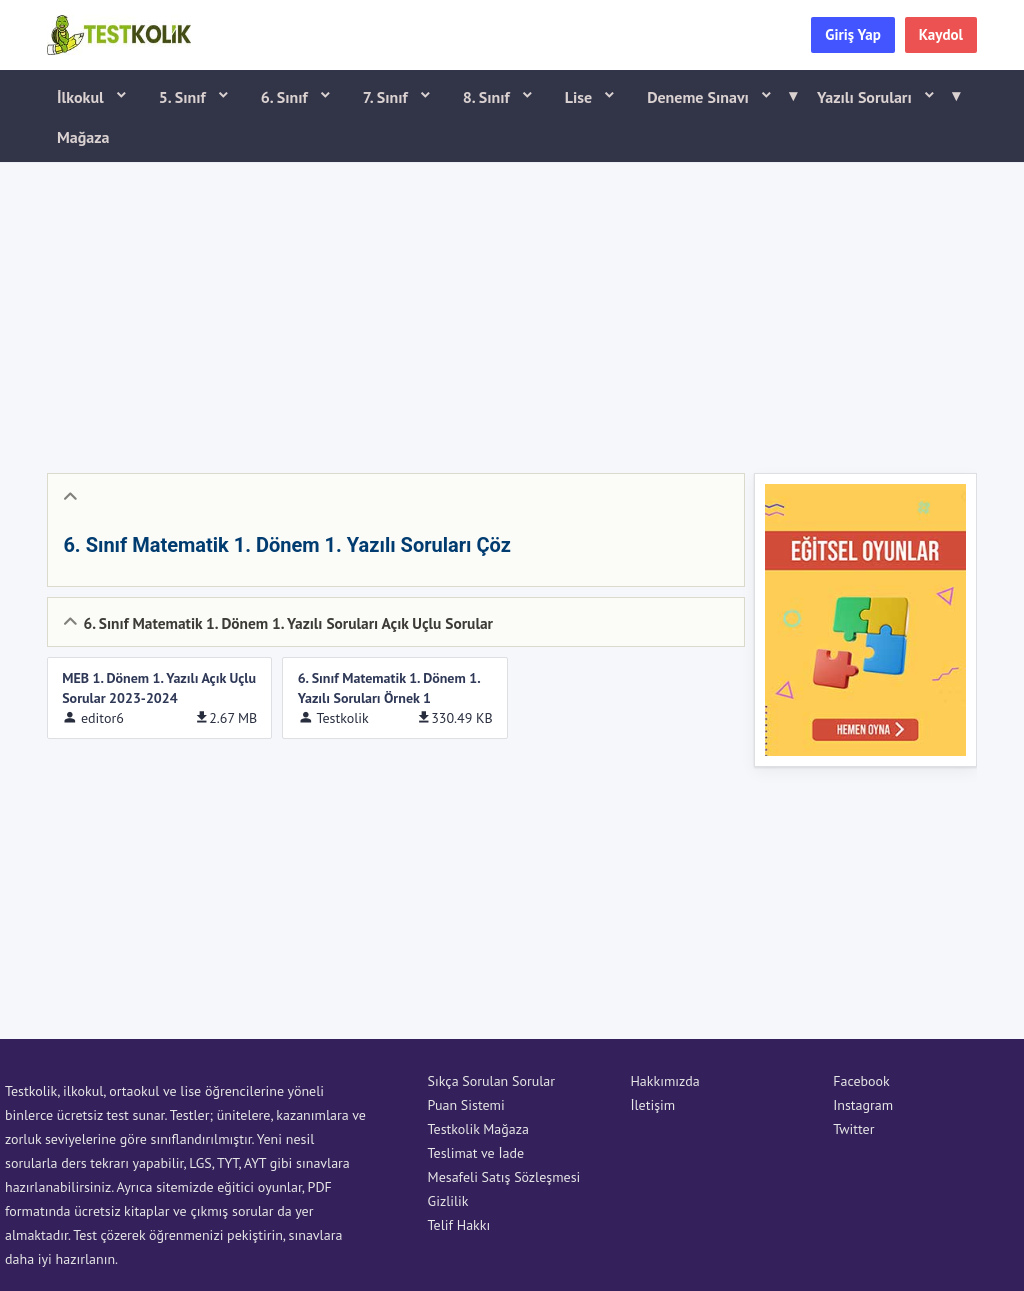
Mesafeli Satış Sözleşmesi (504, 1177)
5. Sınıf (184, 97)
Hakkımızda (664, 1081)
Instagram (863, 1105)
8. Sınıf (488, 97)
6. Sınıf (286, 97)
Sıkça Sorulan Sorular (491, 1081)
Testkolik (342, 718)
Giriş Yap (853, 34)
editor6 (102, 718)
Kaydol (941, 34)
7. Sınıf (387, 97)
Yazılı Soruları (882, 96)
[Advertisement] (512, 313)
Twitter (853, 1129)
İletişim (652, 1105)
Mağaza (83, 137)
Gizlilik (448, 1201)
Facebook (861, 1081)
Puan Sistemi (466, 1105)
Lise (580, 97)
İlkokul (82, 97)
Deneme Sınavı (715, 96)
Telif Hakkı (459, 1225)
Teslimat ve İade (476, 1153)
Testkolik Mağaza (478, 1129)
